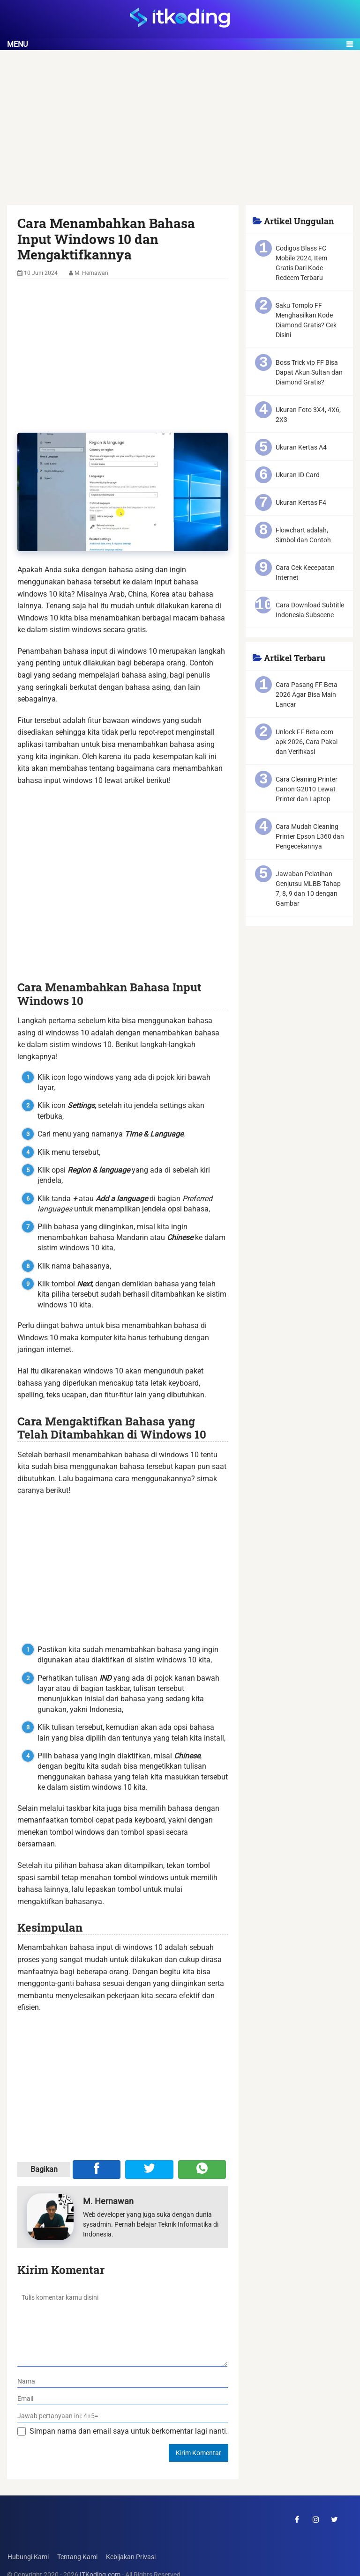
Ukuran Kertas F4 (301, 502)
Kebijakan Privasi (130, 2557)
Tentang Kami (77, 2557)
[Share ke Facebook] (96, 2169)
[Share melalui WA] (202, 2169)
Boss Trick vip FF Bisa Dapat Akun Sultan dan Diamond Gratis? (309, 372)
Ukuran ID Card (298, 475)
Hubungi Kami (27, 2557)
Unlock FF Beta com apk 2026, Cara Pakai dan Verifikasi (307, 741)
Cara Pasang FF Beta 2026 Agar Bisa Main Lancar (307, 694)
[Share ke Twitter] (149, 2169)
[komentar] (122, 2327)
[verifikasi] (122, 2416)
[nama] (122, 2381)
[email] (122, 2398)
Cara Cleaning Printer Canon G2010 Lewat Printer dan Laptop (307, 789)
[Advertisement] (179, 135)
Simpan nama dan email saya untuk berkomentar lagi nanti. (129, 2431)
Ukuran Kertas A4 (301, 447)
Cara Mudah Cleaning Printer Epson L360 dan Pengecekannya (310, 836)
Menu (17, 44)
